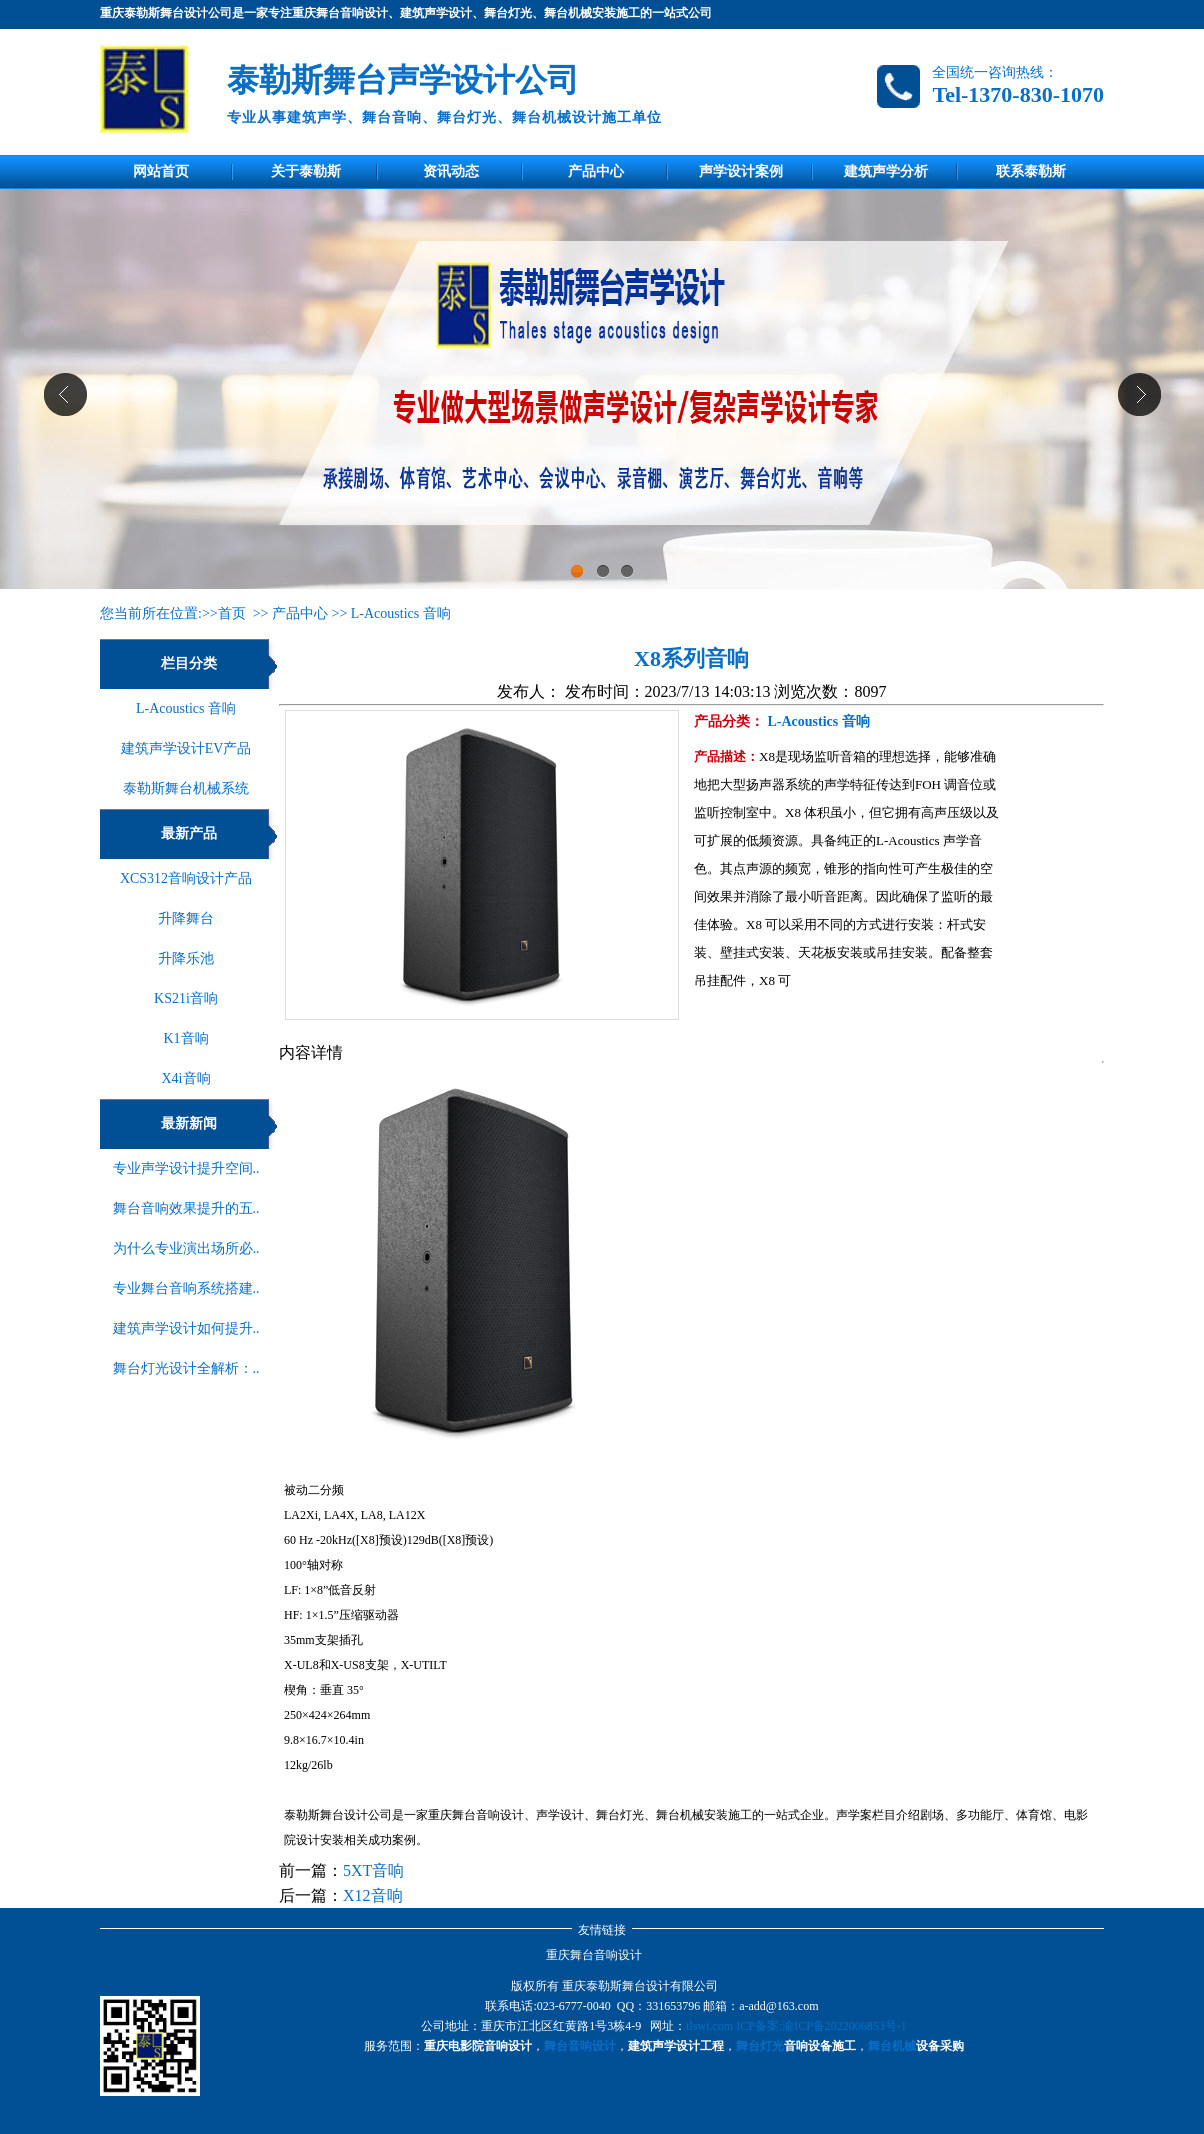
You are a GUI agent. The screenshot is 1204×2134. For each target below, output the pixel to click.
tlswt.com (709, 2026)
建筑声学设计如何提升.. (186, 1328)
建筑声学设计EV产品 (186, 748)
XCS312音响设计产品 (186, 878)
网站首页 (161, 171)
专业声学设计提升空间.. (186, 1168)
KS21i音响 (186, 998)
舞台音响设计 (580, 2046)
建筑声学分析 (886, 171)
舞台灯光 (760, 2046)
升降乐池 (186, 958)
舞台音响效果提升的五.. (186, 1208)
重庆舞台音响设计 (594, 1955)
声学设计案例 (741, 171)
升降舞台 (186, 918)
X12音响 (373, 1895)
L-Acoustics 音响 (401, 613)
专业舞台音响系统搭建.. (186, 1288)
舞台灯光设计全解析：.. (186, 1368)
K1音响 (185, 1038)
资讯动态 (451, 171)
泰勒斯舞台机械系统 (186, 788)
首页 (232, 613)
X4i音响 (186, 1078)
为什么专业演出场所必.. (186, 1248)
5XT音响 (373, 1870)
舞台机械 (892, 2046)
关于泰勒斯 (306, 171)
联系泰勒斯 (1031, 171)
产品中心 (596, 171)
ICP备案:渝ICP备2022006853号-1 (821, 2026)
